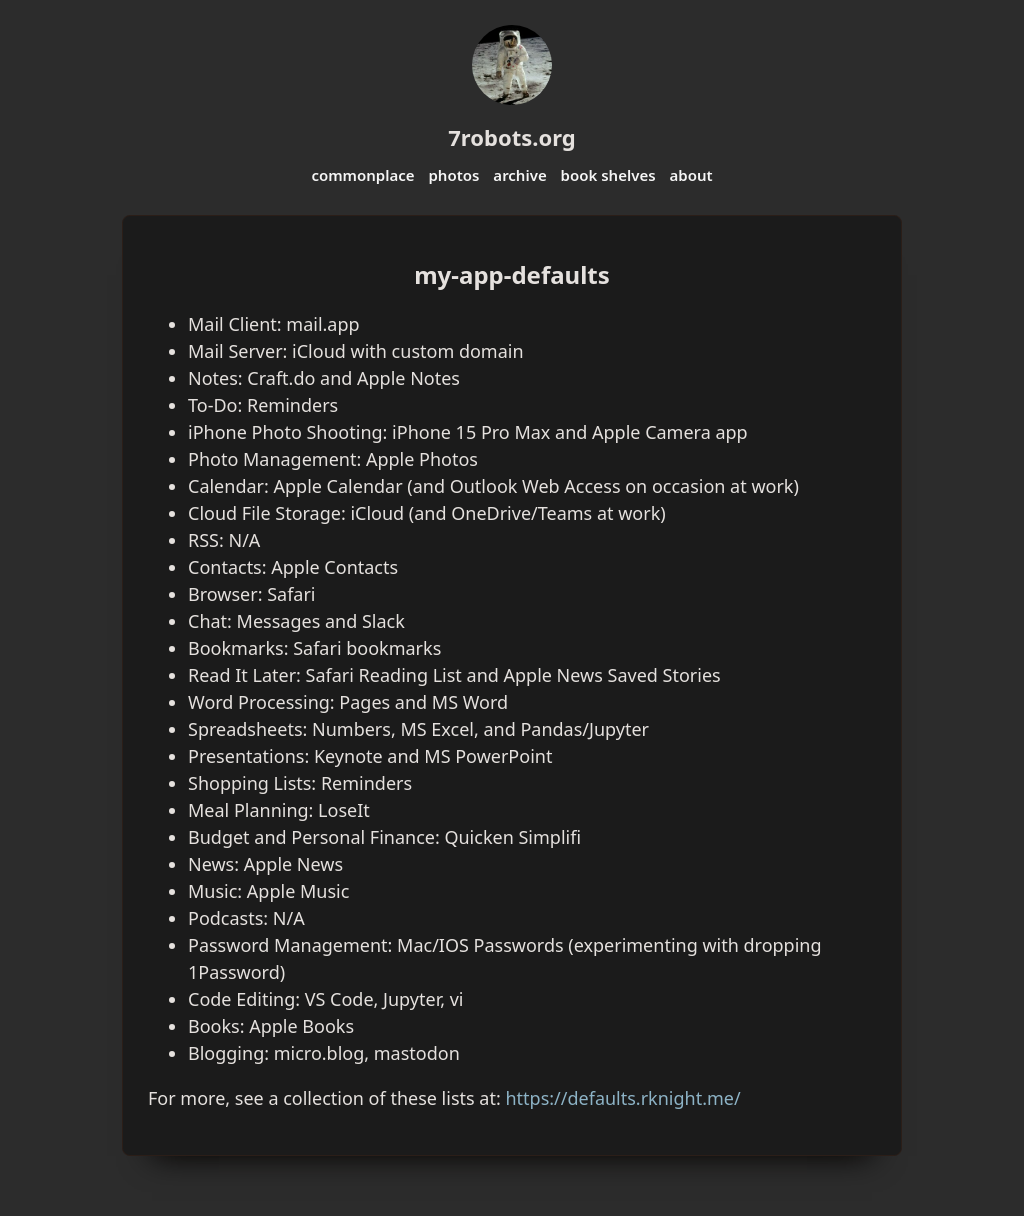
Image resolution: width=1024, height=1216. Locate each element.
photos (453, 175)
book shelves (608, 175)
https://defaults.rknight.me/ (622, 1098)
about (690, 175)
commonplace (362, 175)
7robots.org (511, 137)
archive (519, 175)
